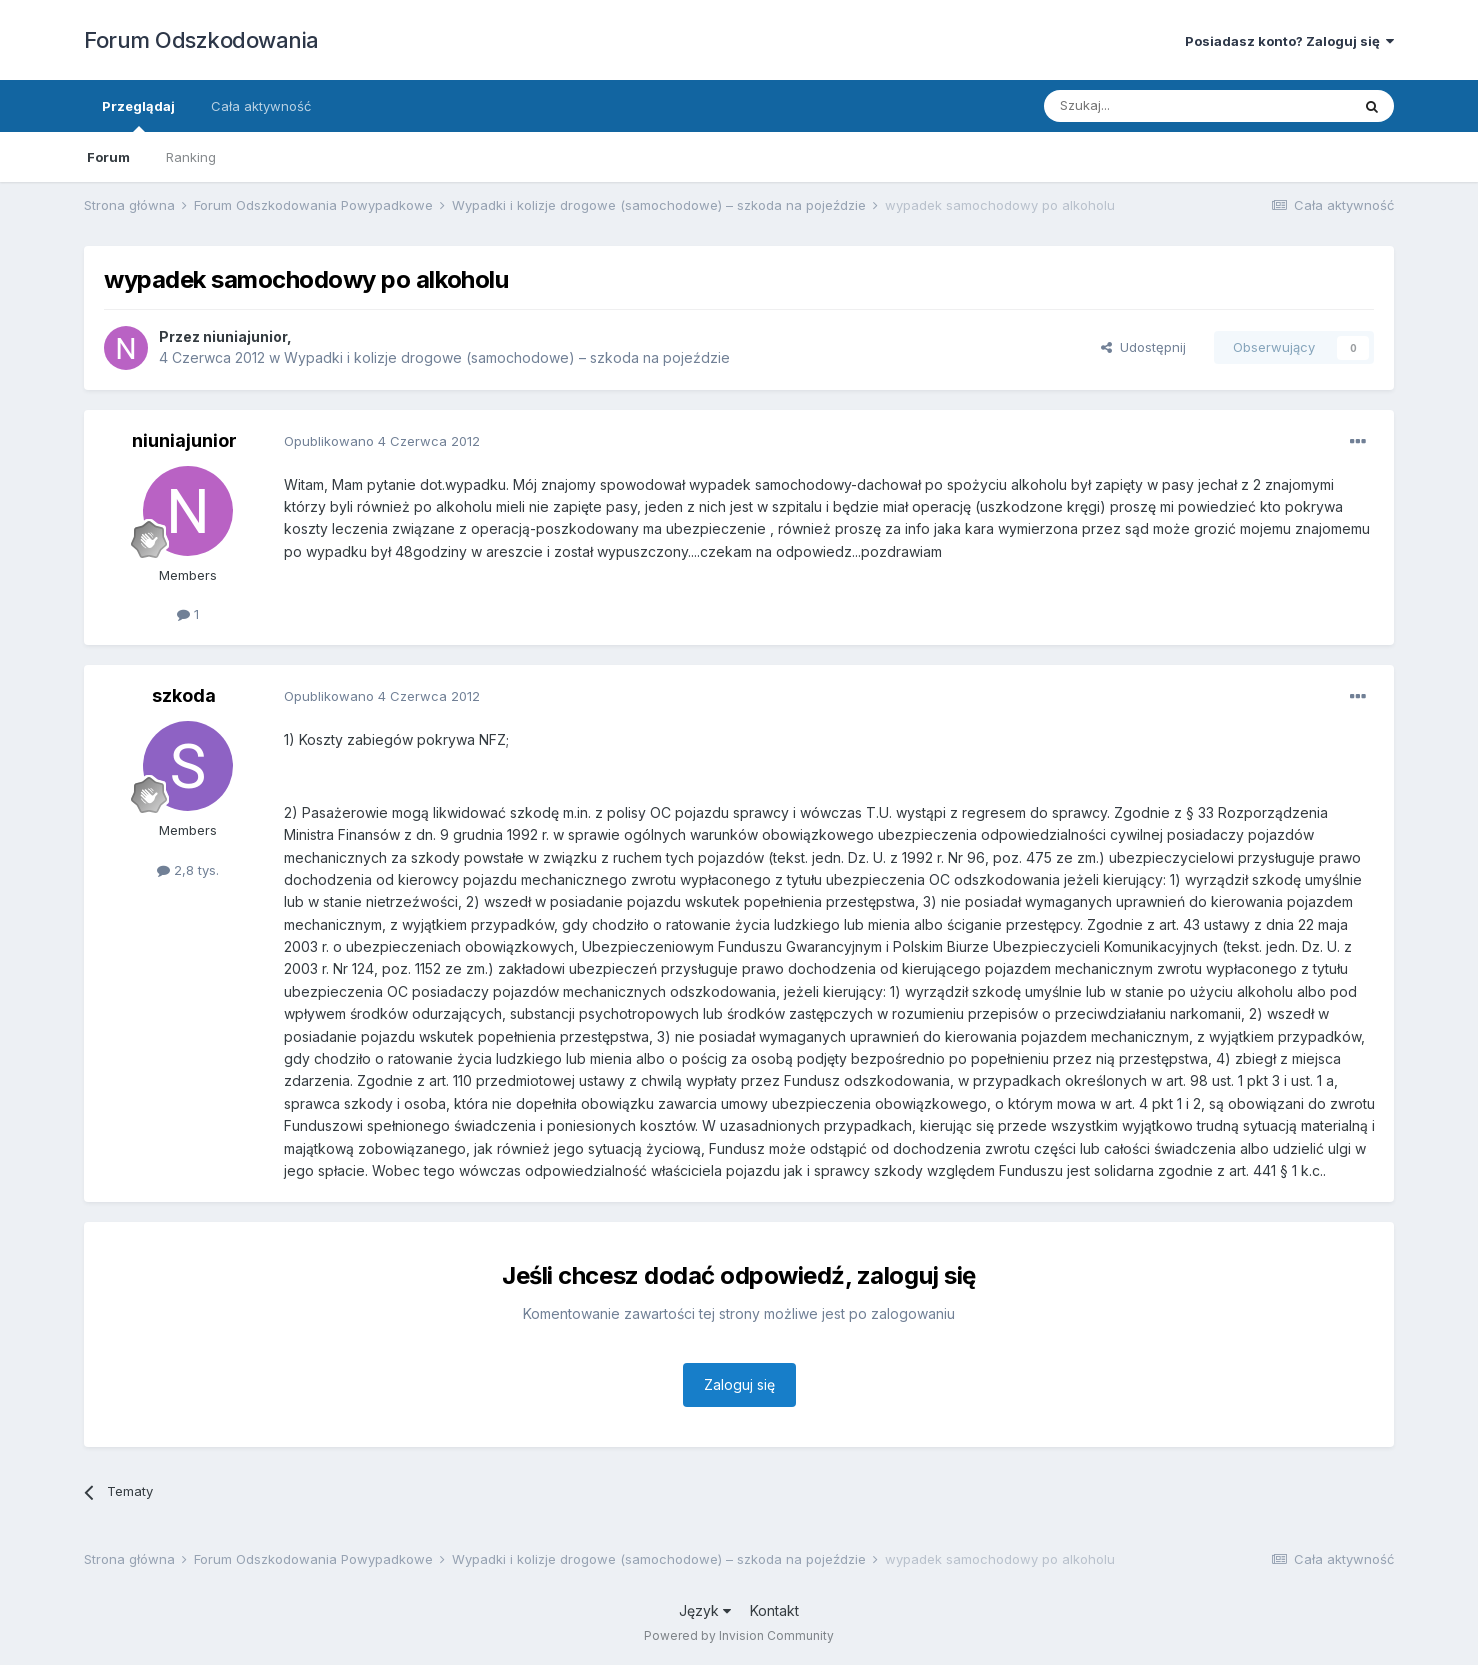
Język (705, 1610)
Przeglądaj (138, 115)
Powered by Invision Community (739, 1635)
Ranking (191, 157)
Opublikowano (382, 441)
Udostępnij (1143, 347)
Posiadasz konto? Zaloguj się (1289, 41)
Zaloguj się (739, 1384)
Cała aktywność (261, 106)
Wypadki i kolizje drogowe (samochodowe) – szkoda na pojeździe (507, 357)
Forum (108, 157)
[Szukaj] (1147, 106)
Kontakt (774, 1610)
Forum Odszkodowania (201, 40)
